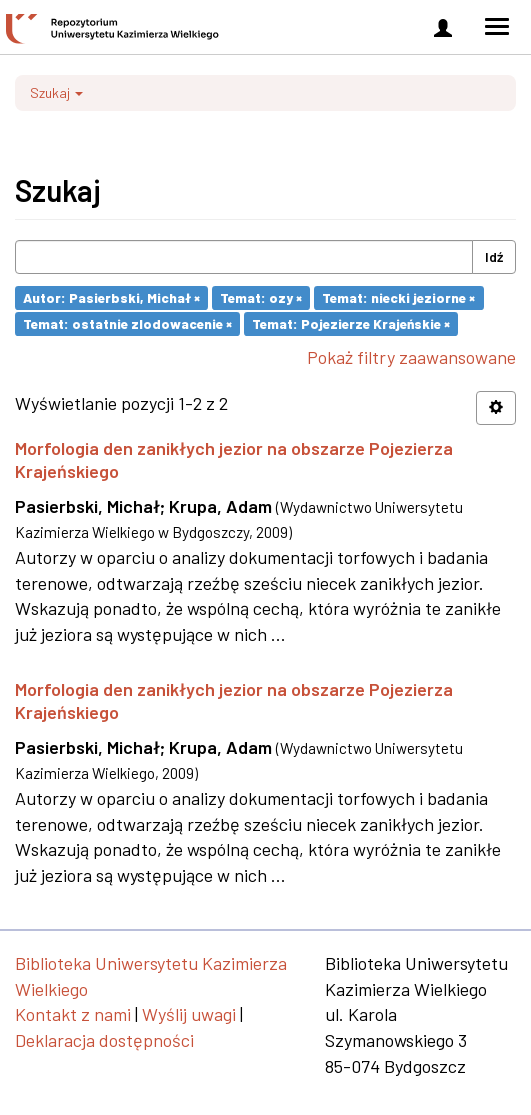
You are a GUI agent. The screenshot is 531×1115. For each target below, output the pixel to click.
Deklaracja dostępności (104, 1040)
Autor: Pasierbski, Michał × (111, 297)
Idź (494, 256)
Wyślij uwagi (189, 1014)
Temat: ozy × (261, 297)
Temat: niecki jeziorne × (398, 297)
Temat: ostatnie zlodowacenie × (127, 323)
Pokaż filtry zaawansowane (411, 357)
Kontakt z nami (73, 1014)
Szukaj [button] (56, 92)
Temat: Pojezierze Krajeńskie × (351, 323)
